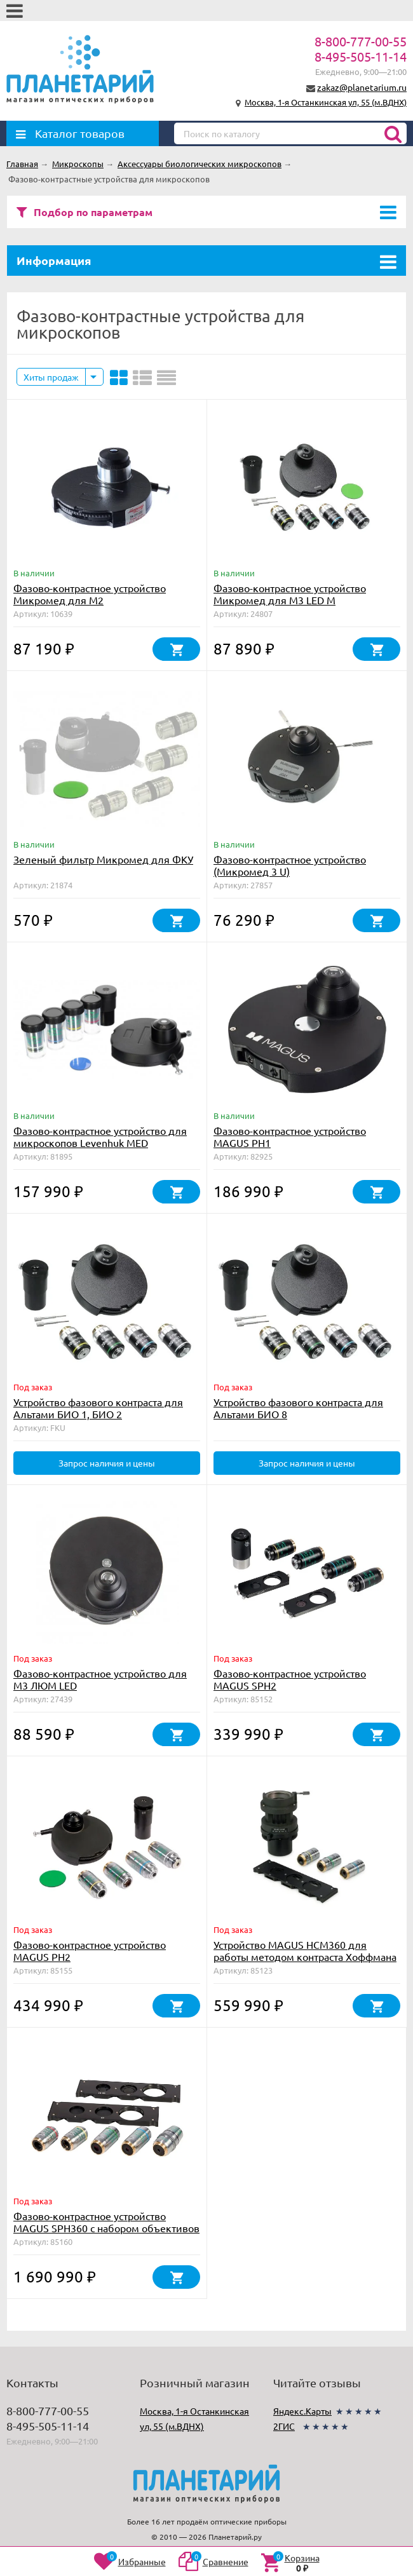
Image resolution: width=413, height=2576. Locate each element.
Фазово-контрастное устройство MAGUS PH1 (289, 1136)
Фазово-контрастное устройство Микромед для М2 (89, 593)
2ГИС (284, 2426)
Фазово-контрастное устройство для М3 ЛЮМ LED (100, 1679)
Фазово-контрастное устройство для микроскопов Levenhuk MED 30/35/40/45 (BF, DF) (100, 1142)
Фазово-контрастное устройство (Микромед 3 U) (289, 865)
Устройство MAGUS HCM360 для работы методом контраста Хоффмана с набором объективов (304, 1956)
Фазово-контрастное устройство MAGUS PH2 (89, 1950)
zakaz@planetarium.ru (362, 87)
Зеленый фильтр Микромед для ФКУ (103, 859)
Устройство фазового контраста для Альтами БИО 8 (298, 1407)
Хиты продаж (51, 377)
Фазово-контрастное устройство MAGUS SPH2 (289, 1679)
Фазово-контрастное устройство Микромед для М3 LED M (289, 593)
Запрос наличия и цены (106, 1462)
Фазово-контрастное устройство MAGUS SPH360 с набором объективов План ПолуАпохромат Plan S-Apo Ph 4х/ (106, 2227)
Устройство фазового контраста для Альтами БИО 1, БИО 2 (98, 1407)
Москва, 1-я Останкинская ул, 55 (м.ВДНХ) (326, 102)
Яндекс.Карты (302, 2411)
